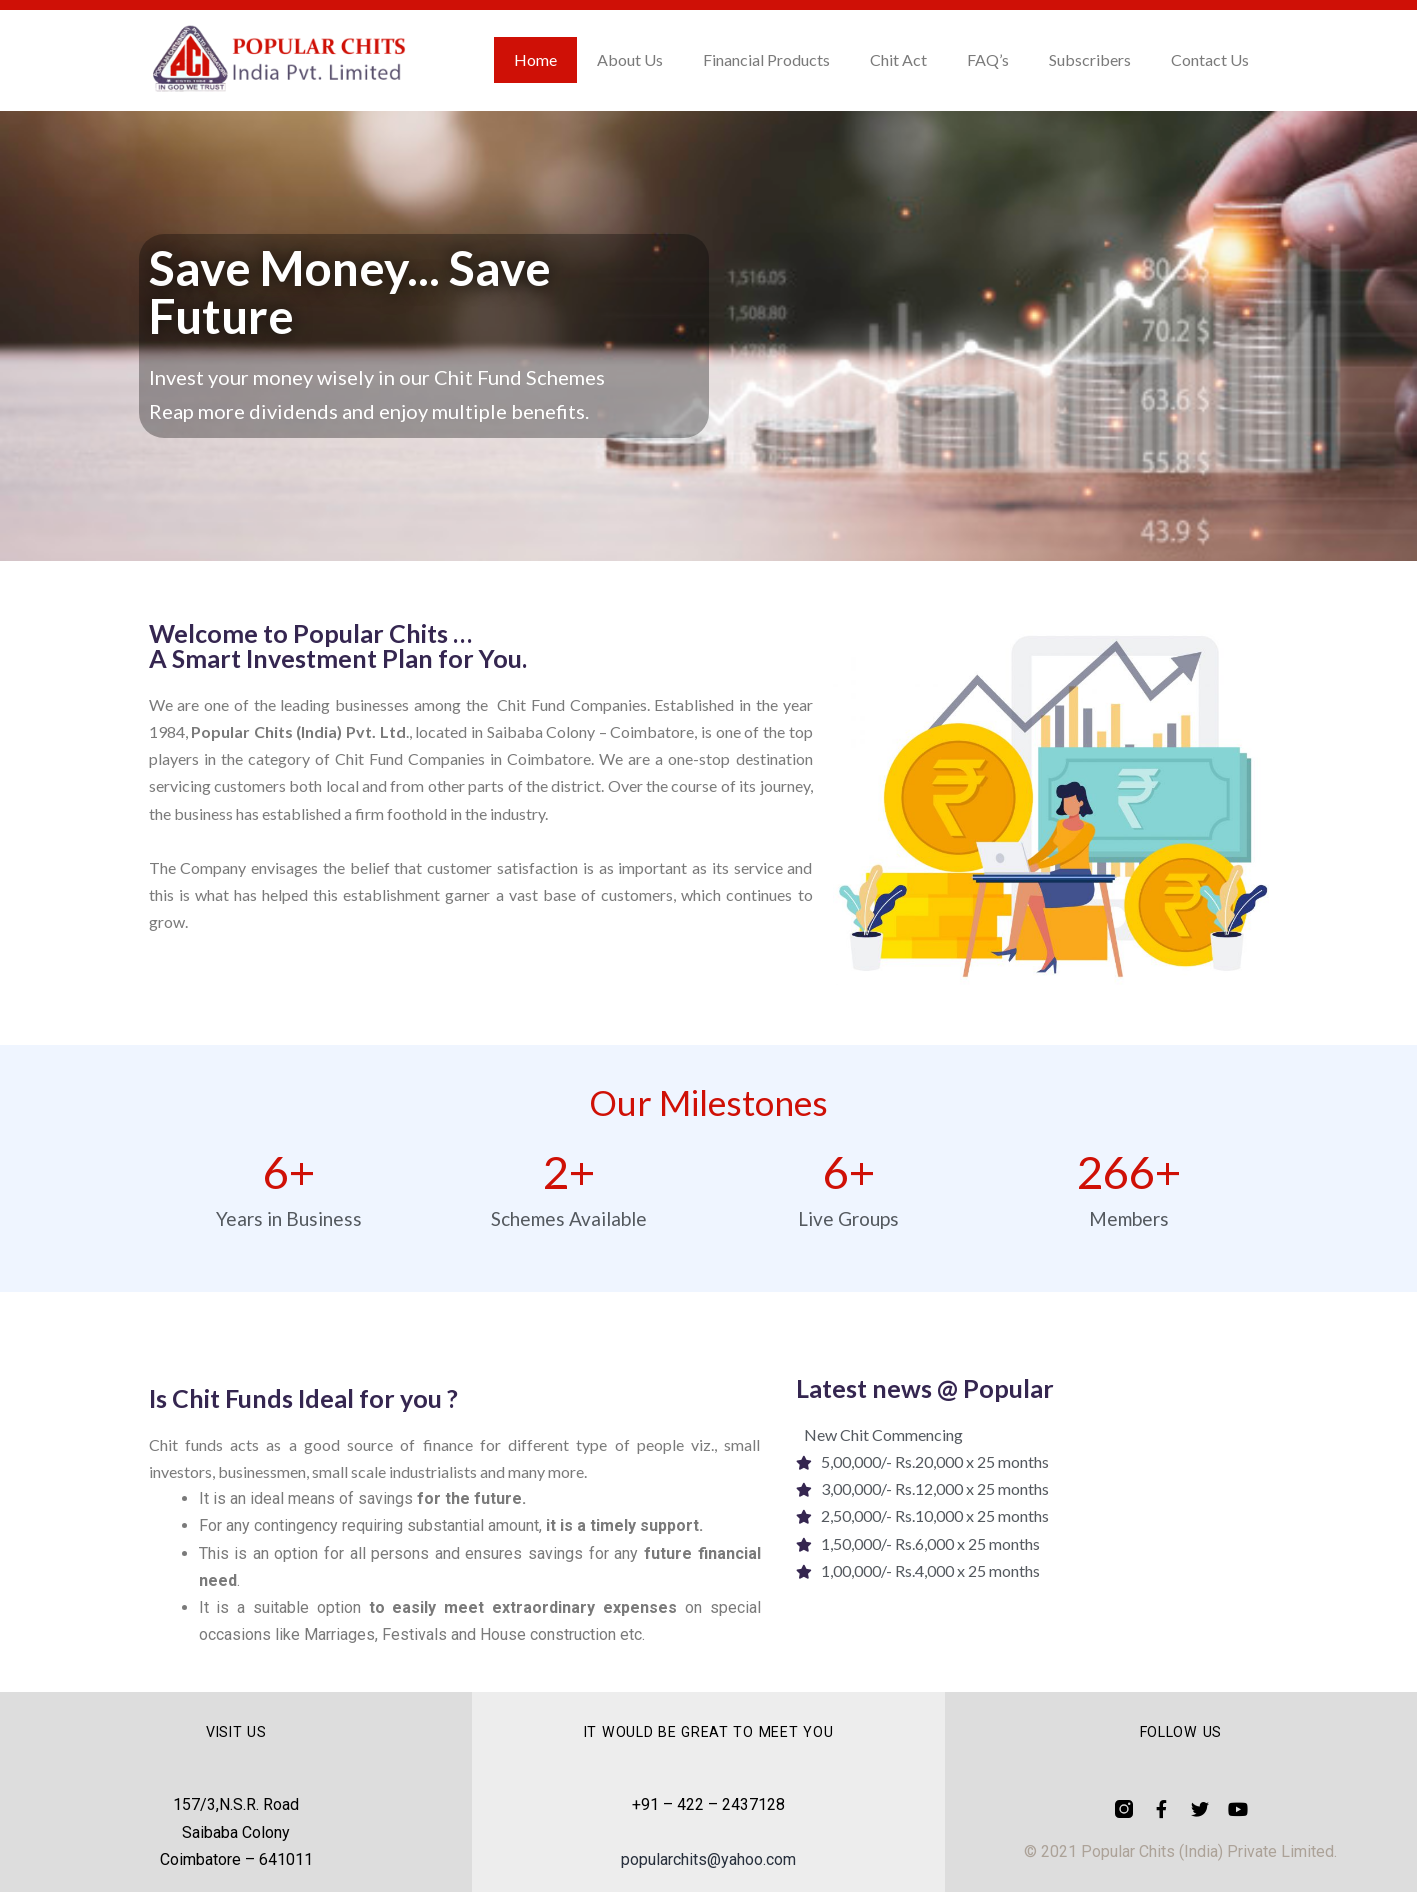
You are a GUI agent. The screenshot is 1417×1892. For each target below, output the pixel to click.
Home (535, 59)
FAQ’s (988, 59)
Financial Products (766, 59)
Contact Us (1210, 59)
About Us (630, 59)
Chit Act (898, 59)
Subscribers (1090, 59)
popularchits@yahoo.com (708, 1859)
